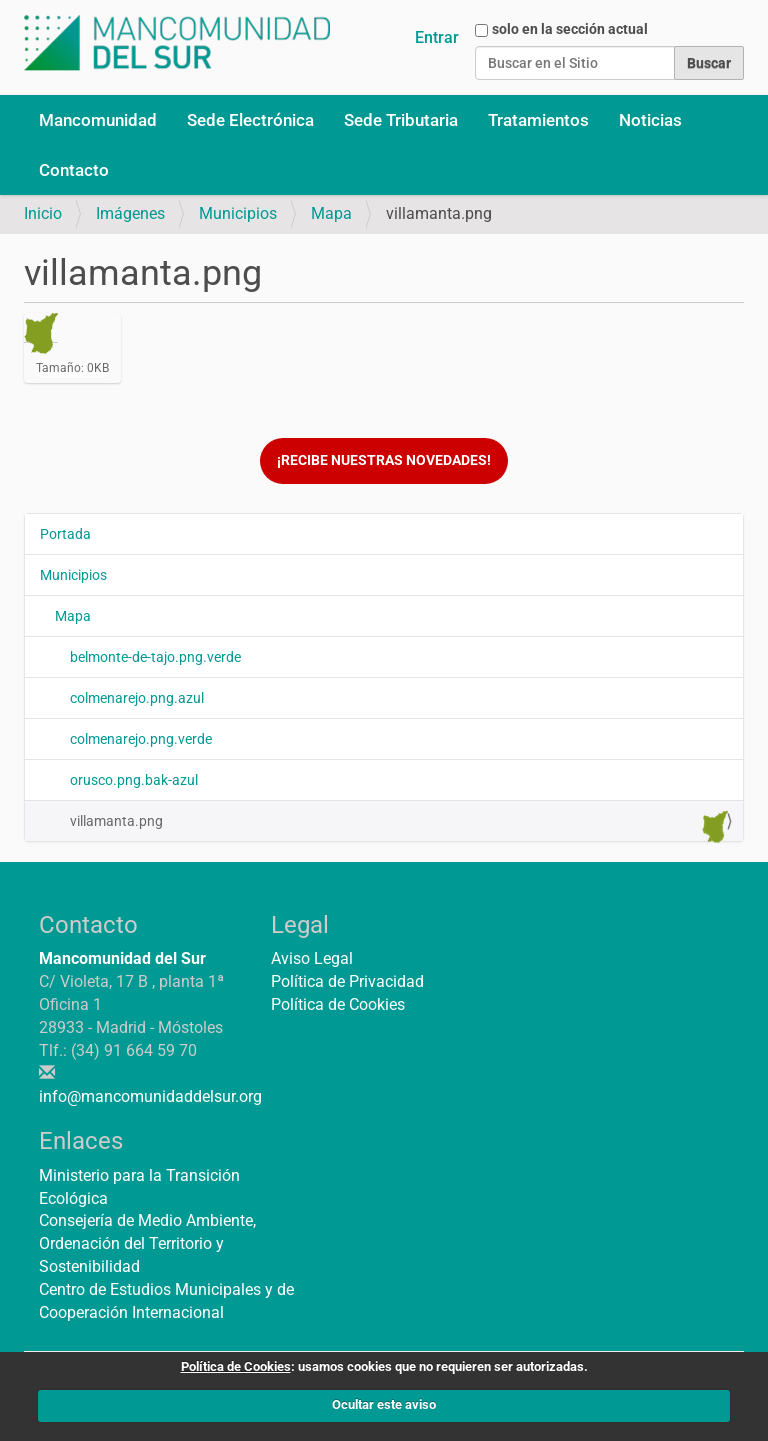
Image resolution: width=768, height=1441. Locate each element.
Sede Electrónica (250, 120)
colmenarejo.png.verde (141, 739)
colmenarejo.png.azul (137, 698)
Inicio (43, 213)
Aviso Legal (312, 958)
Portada (65, 534)
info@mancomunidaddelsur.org (150, 1096)
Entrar (437, 37)
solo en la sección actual (570, 29)
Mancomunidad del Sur (122, 958)
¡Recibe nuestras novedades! (384, 460)
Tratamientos (538, 120)
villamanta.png (399, 826)
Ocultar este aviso (384, 1404)
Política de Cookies (338, 1004)
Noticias (650, 120)
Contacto (74, 170)
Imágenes (130, 213)
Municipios (238, 213)
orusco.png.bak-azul (134, 780)
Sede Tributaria (401, 120)
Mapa (331, 213)
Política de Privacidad (347, 981)
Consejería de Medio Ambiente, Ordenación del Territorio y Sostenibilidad (147, 1243)
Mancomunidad (98, 120)
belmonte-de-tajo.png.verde (155, 657)
